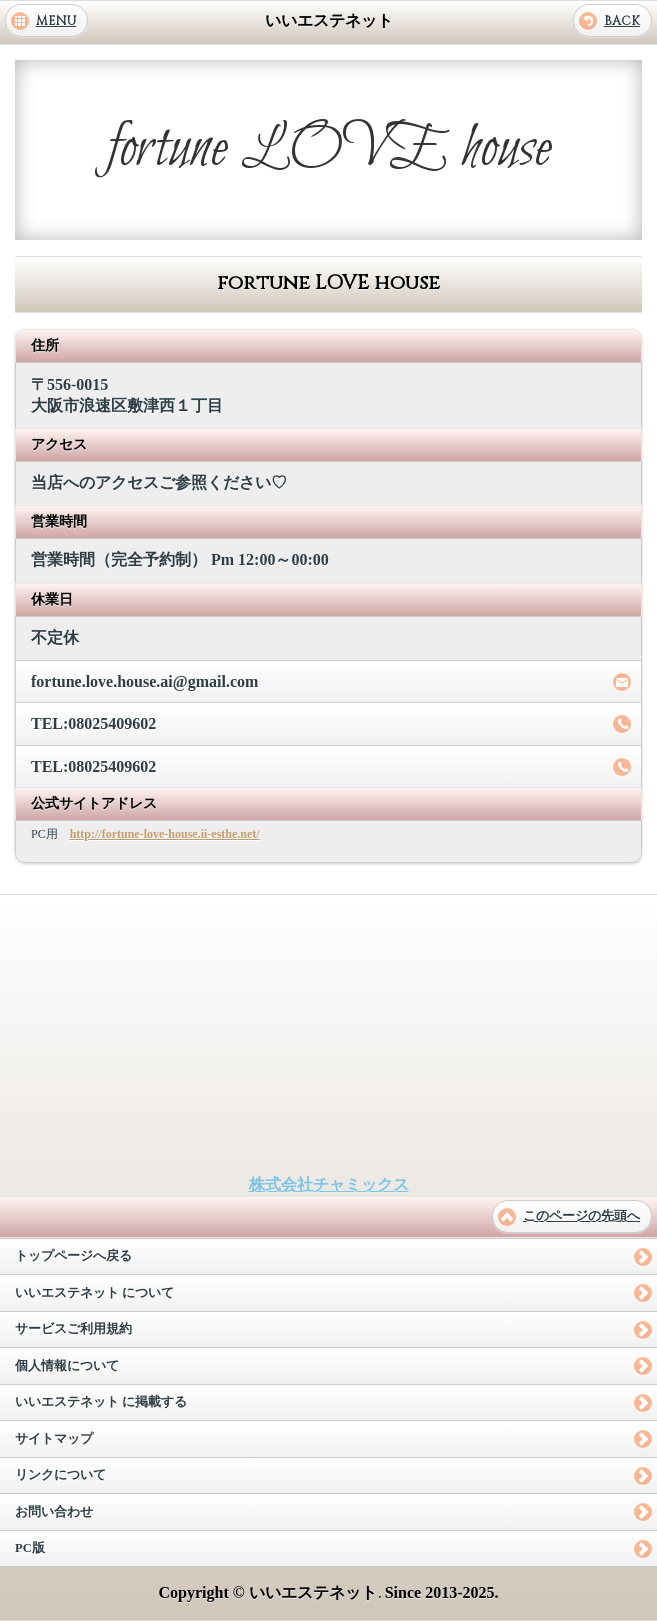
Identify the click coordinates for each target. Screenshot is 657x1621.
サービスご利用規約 (73, 1329)
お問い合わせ (54, 1512)
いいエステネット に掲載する (101, 1402)
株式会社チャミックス (329, 1184)
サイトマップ (54, 1439)
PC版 (30, 1548)
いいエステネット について (94, 1293)
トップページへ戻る (73, 1256)
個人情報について (67, 1366)
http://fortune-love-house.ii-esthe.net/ (165, 834)
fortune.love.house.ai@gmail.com (144, 681)
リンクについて (60, 1475)
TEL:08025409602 (93, 723)
